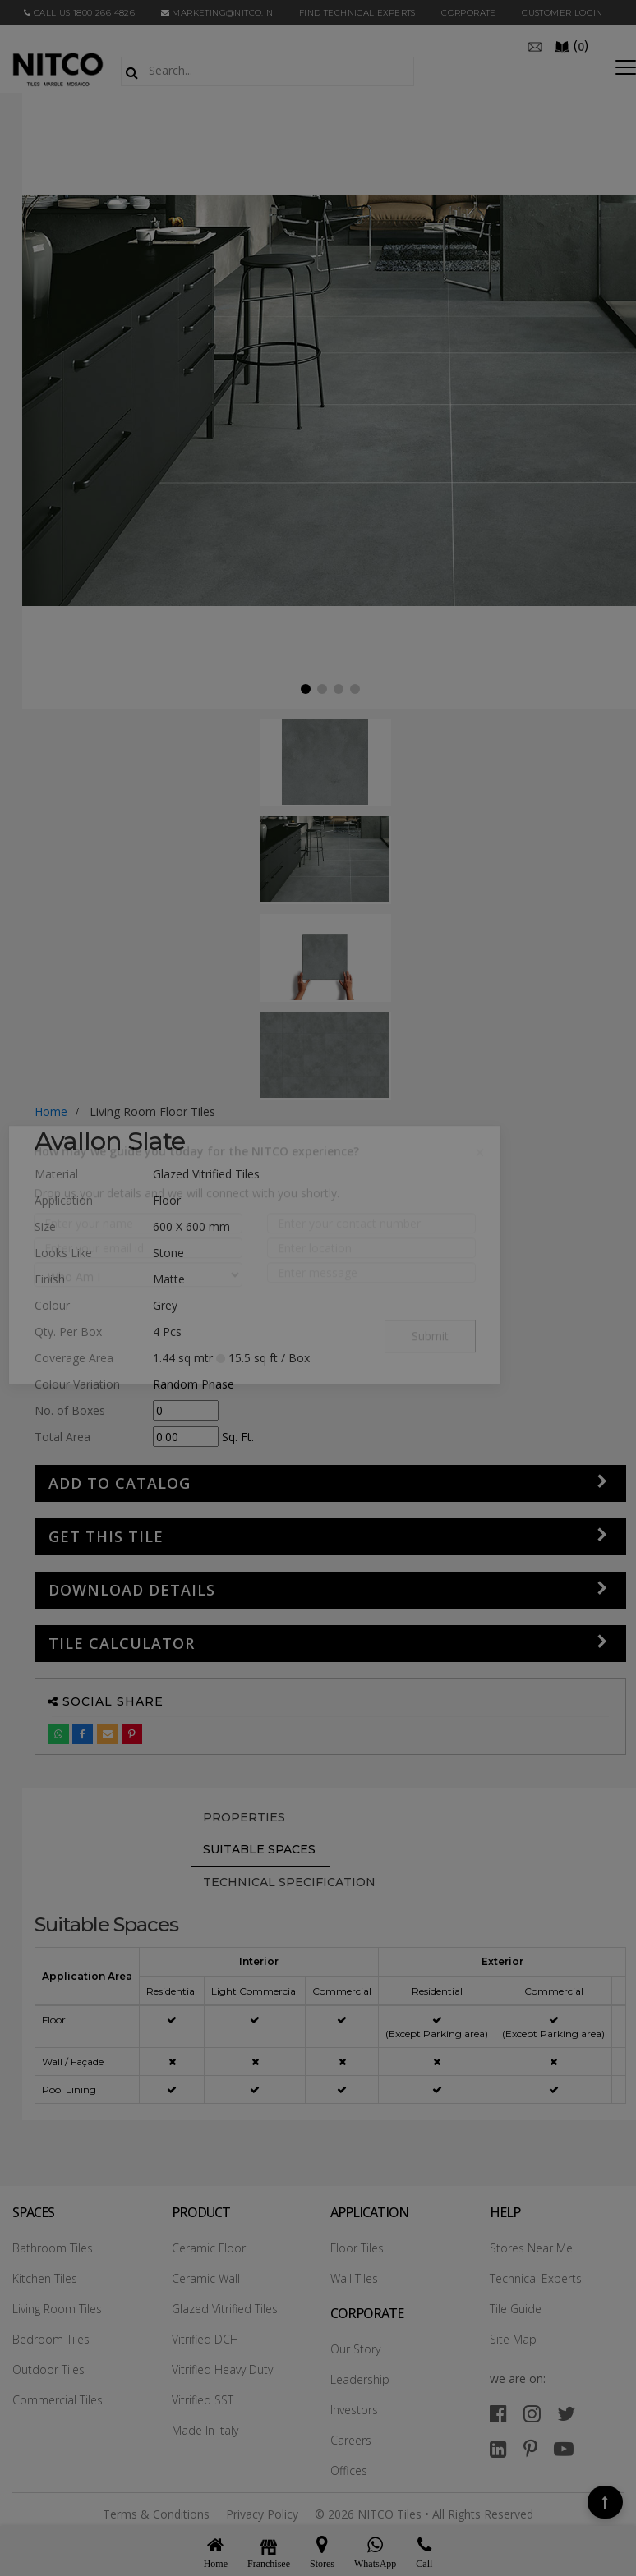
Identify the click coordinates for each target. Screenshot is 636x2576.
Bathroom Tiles (52, 2248)
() (571, 45)
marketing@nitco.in (217, 12)
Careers (350, 2440)
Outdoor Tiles (48, 2369)
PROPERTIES (244, 1817)
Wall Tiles (354, 2278)
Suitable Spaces (259, 1849)
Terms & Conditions (156, 2514)
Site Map (513, 2339)
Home (51, 1111)
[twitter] (566, 2413)
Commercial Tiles (57, 2400)
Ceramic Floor (209, 2248)
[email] (535, 45)
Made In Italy (205, 2430)
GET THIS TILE (106, 1536)
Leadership (359, 2379)
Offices (348, 2470)
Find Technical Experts (357, 12)
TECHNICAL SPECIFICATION (289, 1882)
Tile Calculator (121, 1643)
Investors (354, 2410)
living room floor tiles (152, 1111)
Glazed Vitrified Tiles (225, 2309)
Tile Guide (516, 2309)
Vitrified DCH (205, 2339)
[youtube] (564, 2448)
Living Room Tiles (57, 2309)
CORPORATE (468, 12)
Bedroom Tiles (51, 2339)
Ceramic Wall (206, 2278)
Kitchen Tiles (44, 2278)
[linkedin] (498, 2448)
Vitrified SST (202, 2400)
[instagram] (532, 2413)
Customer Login (562, 12)
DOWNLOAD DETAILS (131, 1590)
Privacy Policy (262, 2514)
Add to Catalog (119, 1483)
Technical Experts (536, 2278)
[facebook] (498, 2413)
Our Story (355, 2349)
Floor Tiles (357, 2248)
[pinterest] (530, 2448)
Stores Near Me (531, 2248)
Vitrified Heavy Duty (222, 2369)
